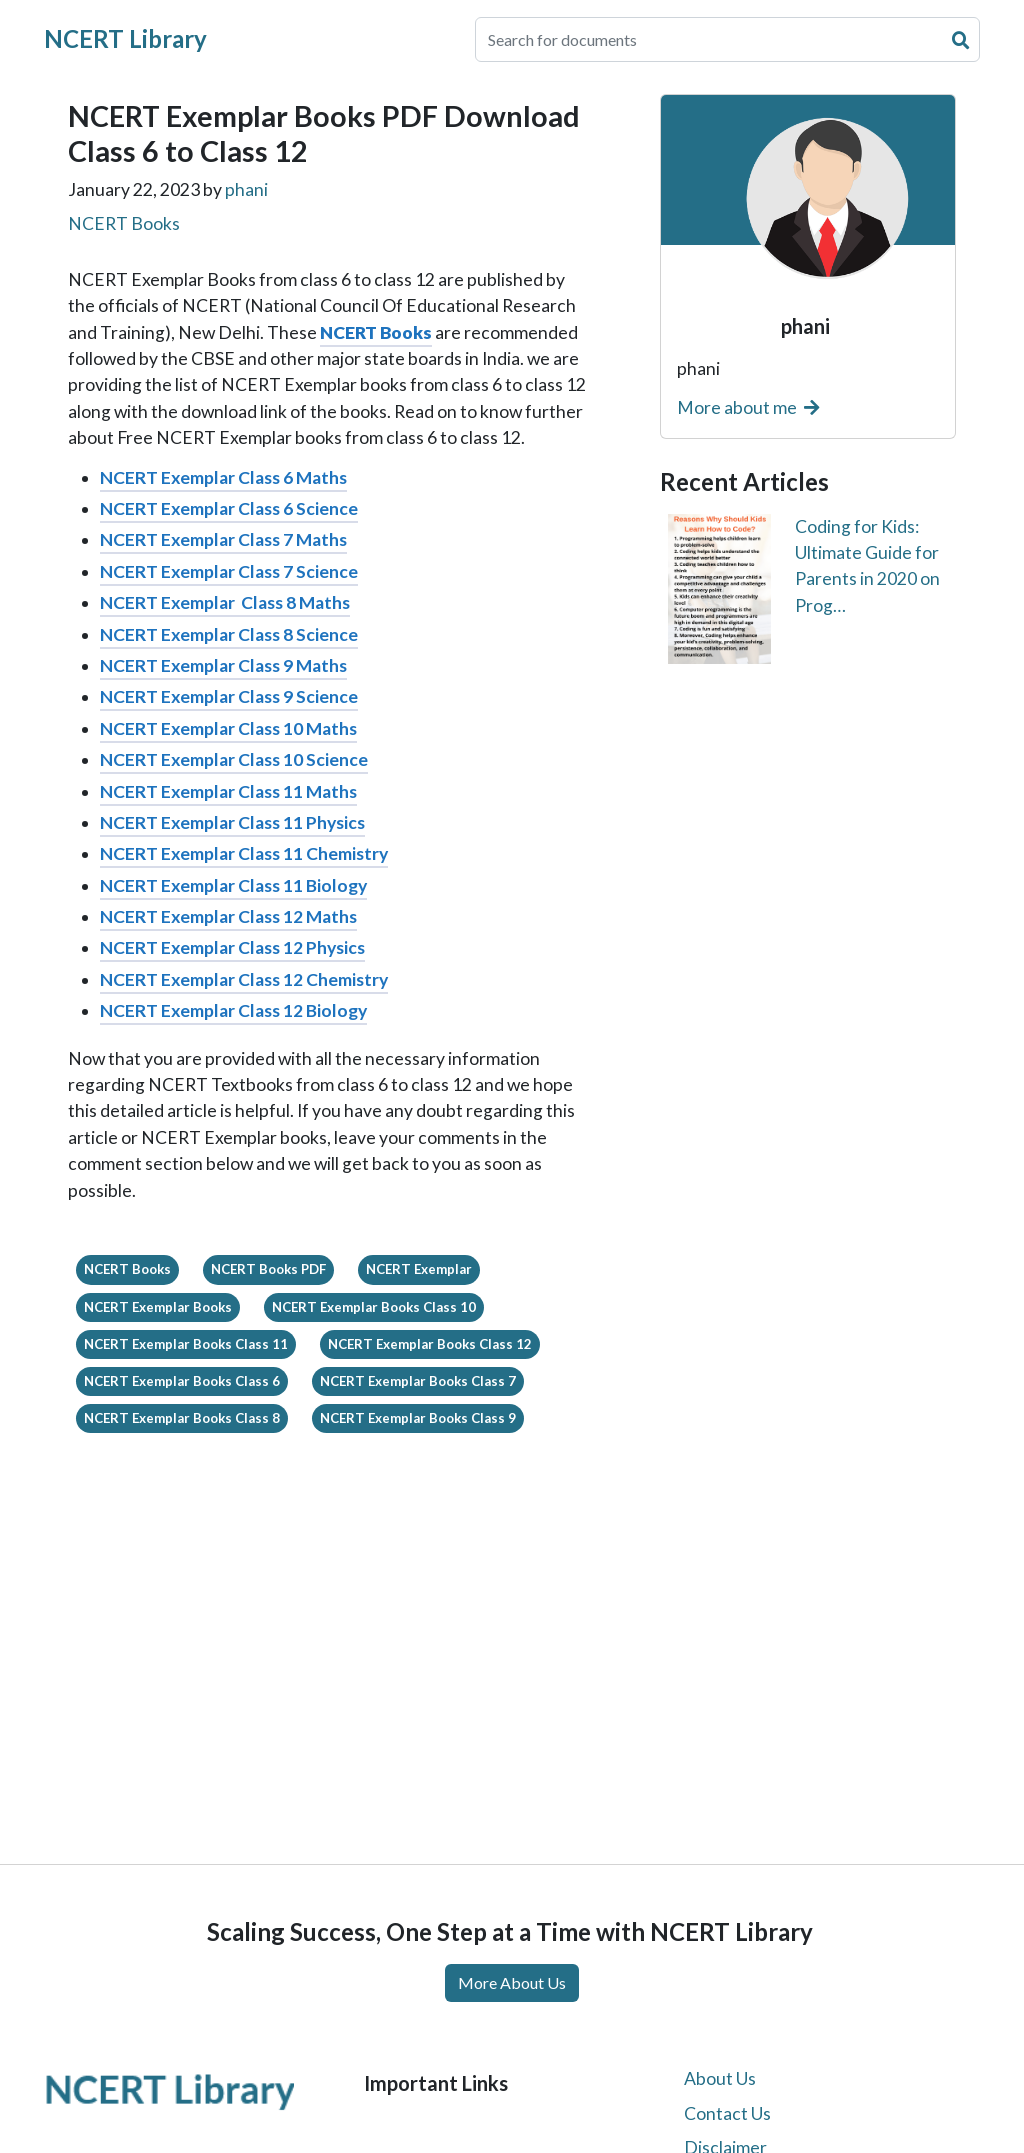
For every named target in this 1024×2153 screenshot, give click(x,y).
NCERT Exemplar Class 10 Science (234, 759)
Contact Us (727, 2113)
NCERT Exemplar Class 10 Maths (228, 728)
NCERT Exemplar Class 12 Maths (228, 916)
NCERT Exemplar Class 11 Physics (232, 822)
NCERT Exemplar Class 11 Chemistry (244, 853)
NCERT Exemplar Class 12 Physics (232, 947)
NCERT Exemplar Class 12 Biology (233, 1010)
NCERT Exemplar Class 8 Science (229, 634)
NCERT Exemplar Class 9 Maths (223, 665)
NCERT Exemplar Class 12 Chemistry (244, 979)
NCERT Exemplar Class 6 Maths (223, 477)
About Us (720, 2078)
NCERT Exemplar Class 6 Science (229, 508)
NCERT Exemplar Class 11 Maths (228, 791)
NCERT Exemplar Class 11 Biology (233, 885)
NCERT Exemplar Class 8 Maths (225, 602)
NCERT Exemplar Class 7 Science (229, 571)
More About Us (512, 1982)
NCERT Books (124, 223)
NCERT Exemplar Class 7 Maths (223, 539)
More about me (748, 407)
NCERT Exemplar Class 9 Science (229, 696)
